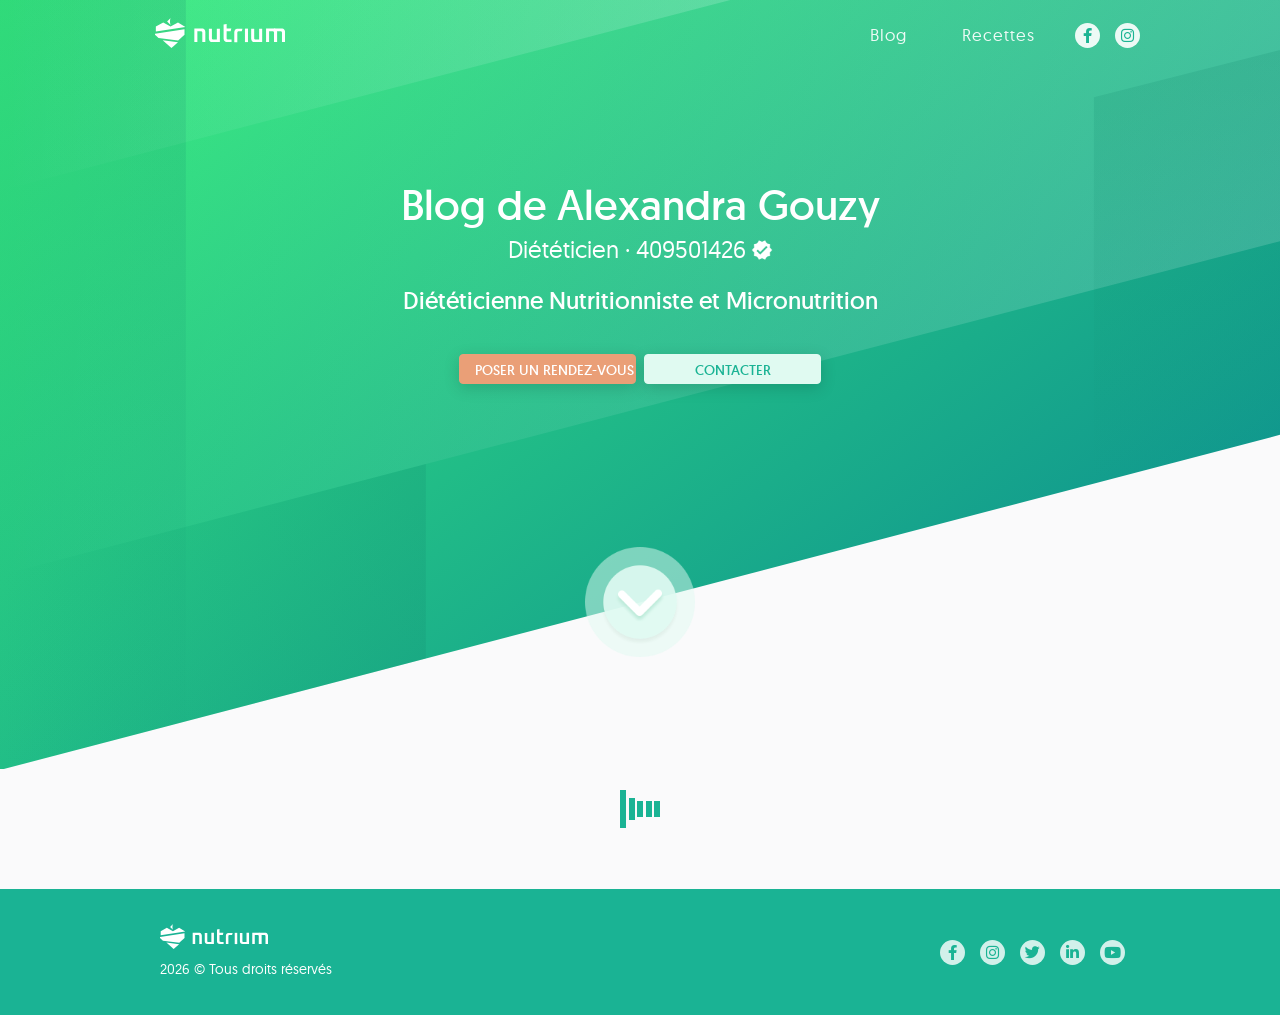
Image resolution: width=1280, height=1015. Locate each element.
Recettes (998, 34)
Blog (888, 34)
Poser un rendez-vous (554, 370)
